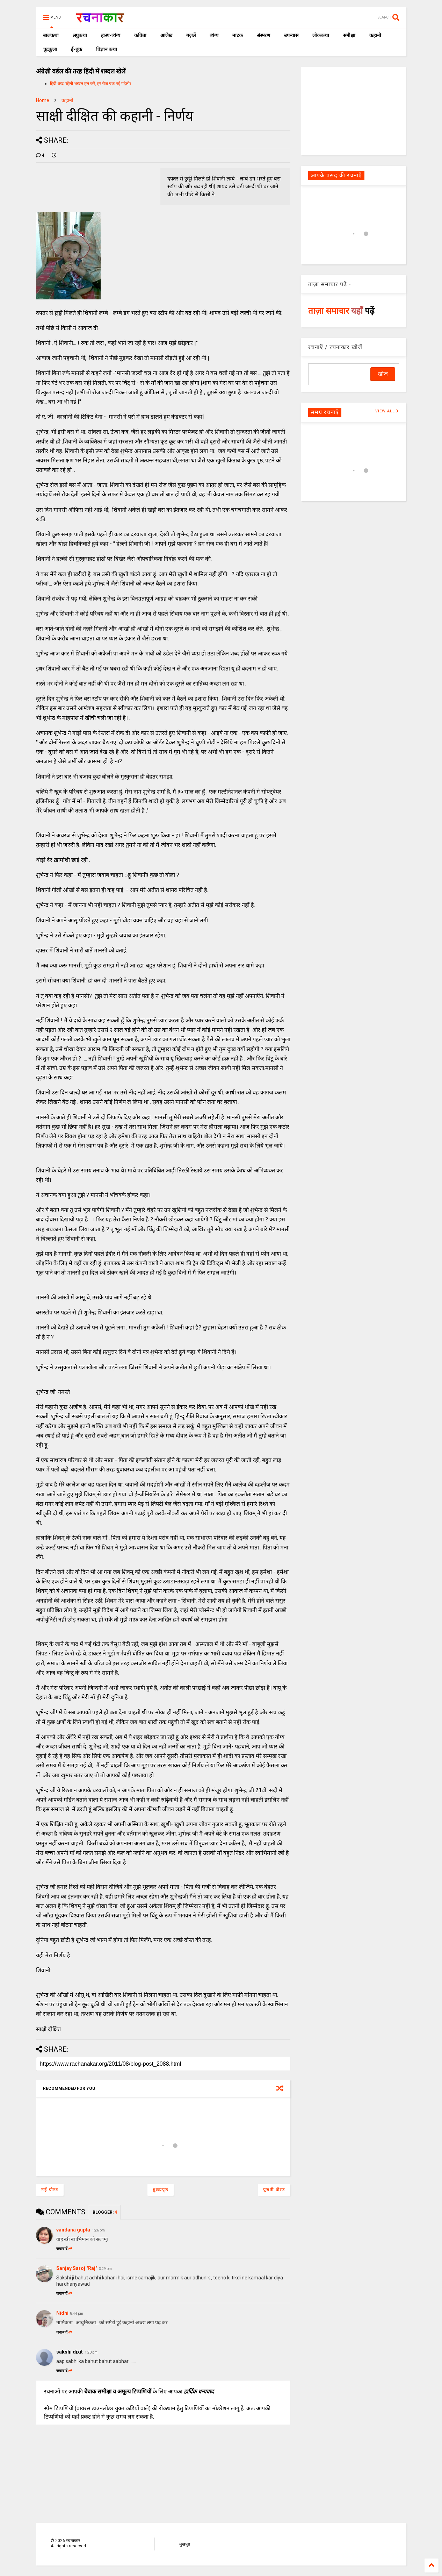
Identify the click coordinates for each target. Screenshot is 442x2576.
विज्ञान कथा (106, 49)
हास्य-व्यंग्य (110, 35)
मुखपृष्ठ (184, 2544)
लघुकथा (80, 35)
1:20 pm (91, 2352)
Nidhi (62, 2313)
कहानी (375, 35)
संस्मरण (263, 35)
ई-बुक (76, 49)
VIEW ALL (387, 411)
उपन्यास (291, 35)
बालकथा (51, 35)
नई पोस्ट (49, 2189)
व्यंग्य (214, 35)
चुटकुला (50, 49)
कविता (140, 35)
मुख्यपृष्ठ (160, 2189)
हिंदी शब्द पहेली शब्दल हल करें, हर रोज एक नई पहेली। (90, 83)
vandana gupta (73, 2230)
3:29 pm (105, 2269)
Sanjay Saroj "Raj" (76, 2268)
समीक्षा (349, 35)
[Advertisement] (353, 110)
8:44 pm (76, 2313)
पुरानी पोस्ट (274, 2189)
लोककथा (320, 35)
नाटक (237, 35)
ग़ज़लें (191, 35)
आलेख (166, 35)
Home (42, 100)
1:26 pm (98, 2230)
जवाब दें (64, 2249)
